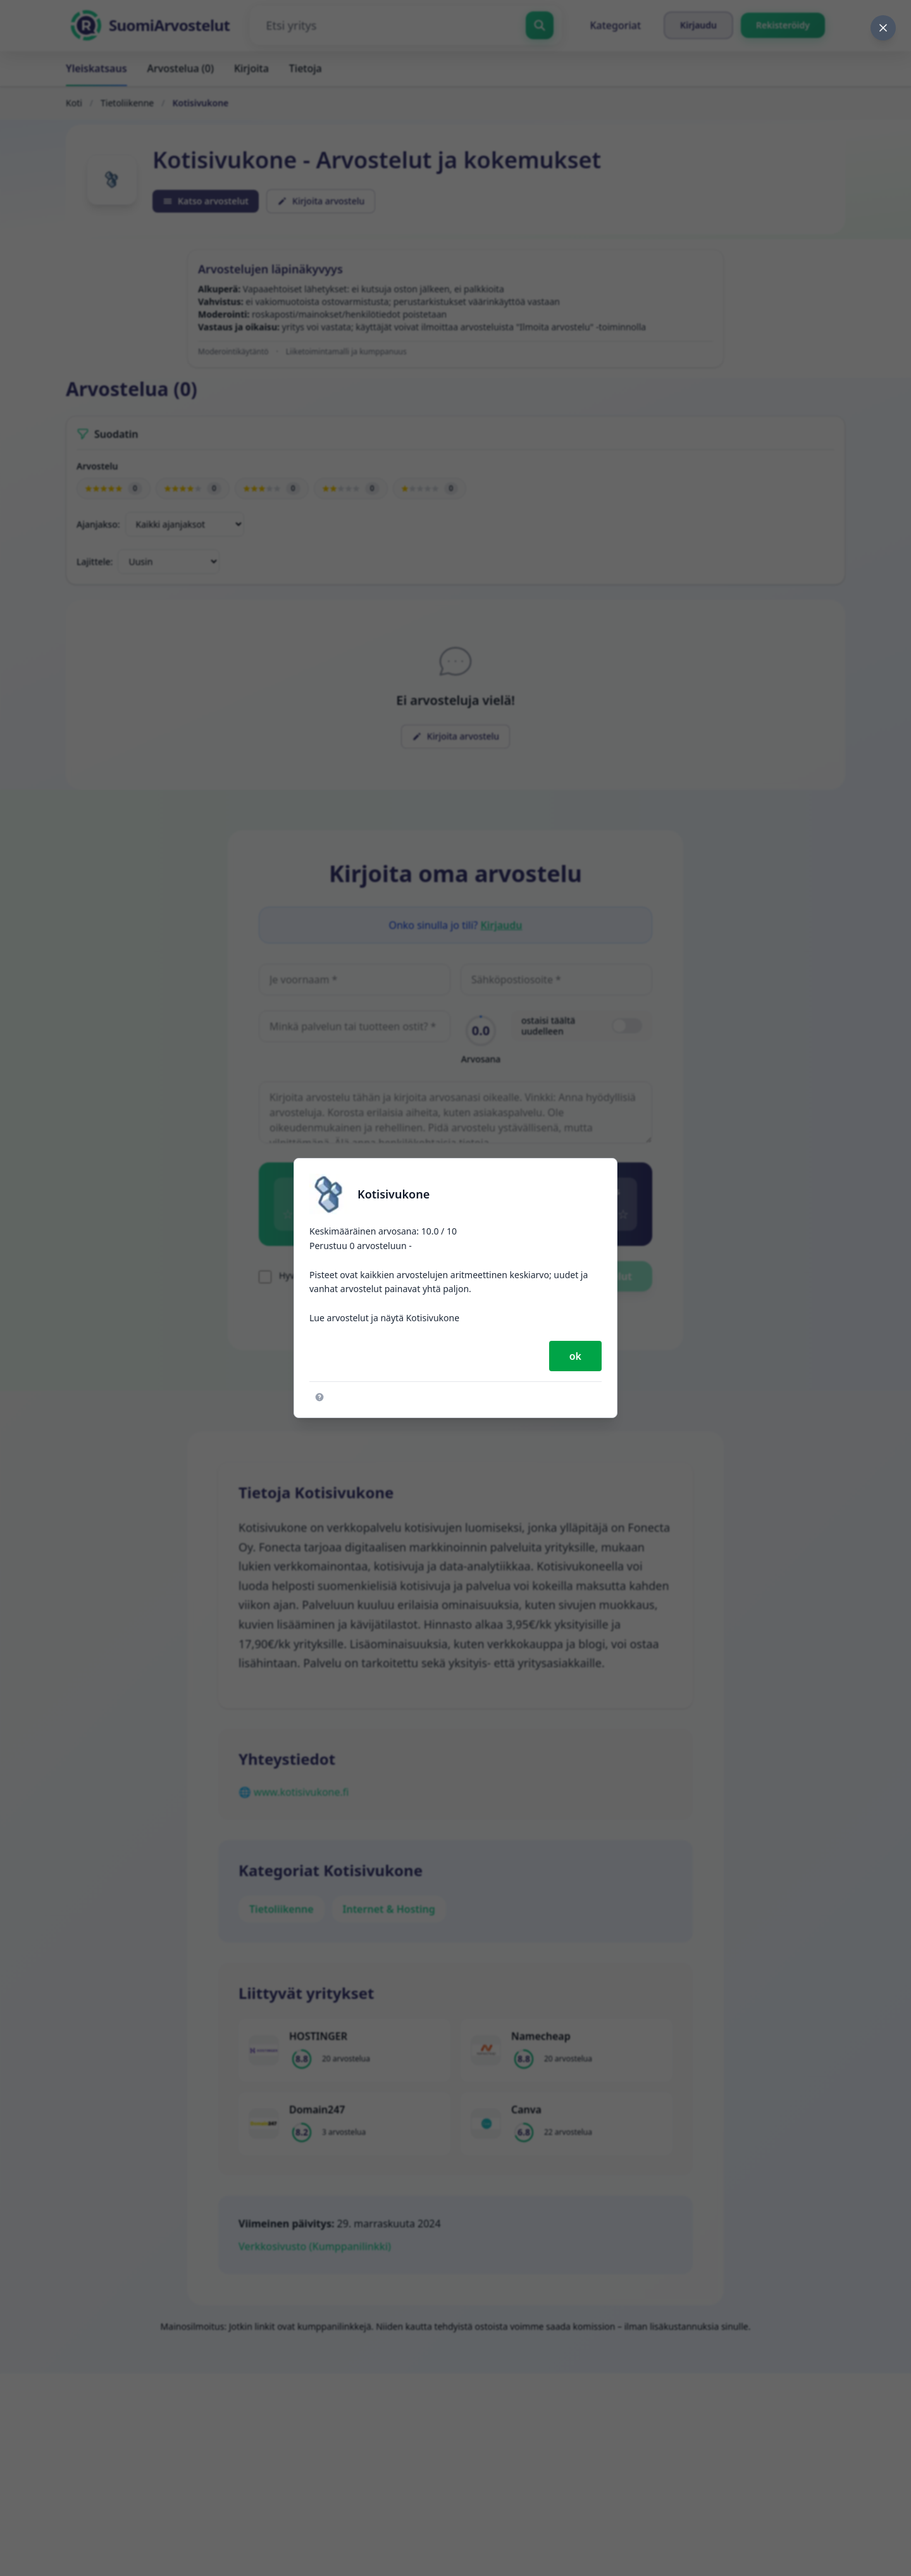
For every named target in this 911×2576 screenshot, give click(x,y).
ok (575, 1356)
